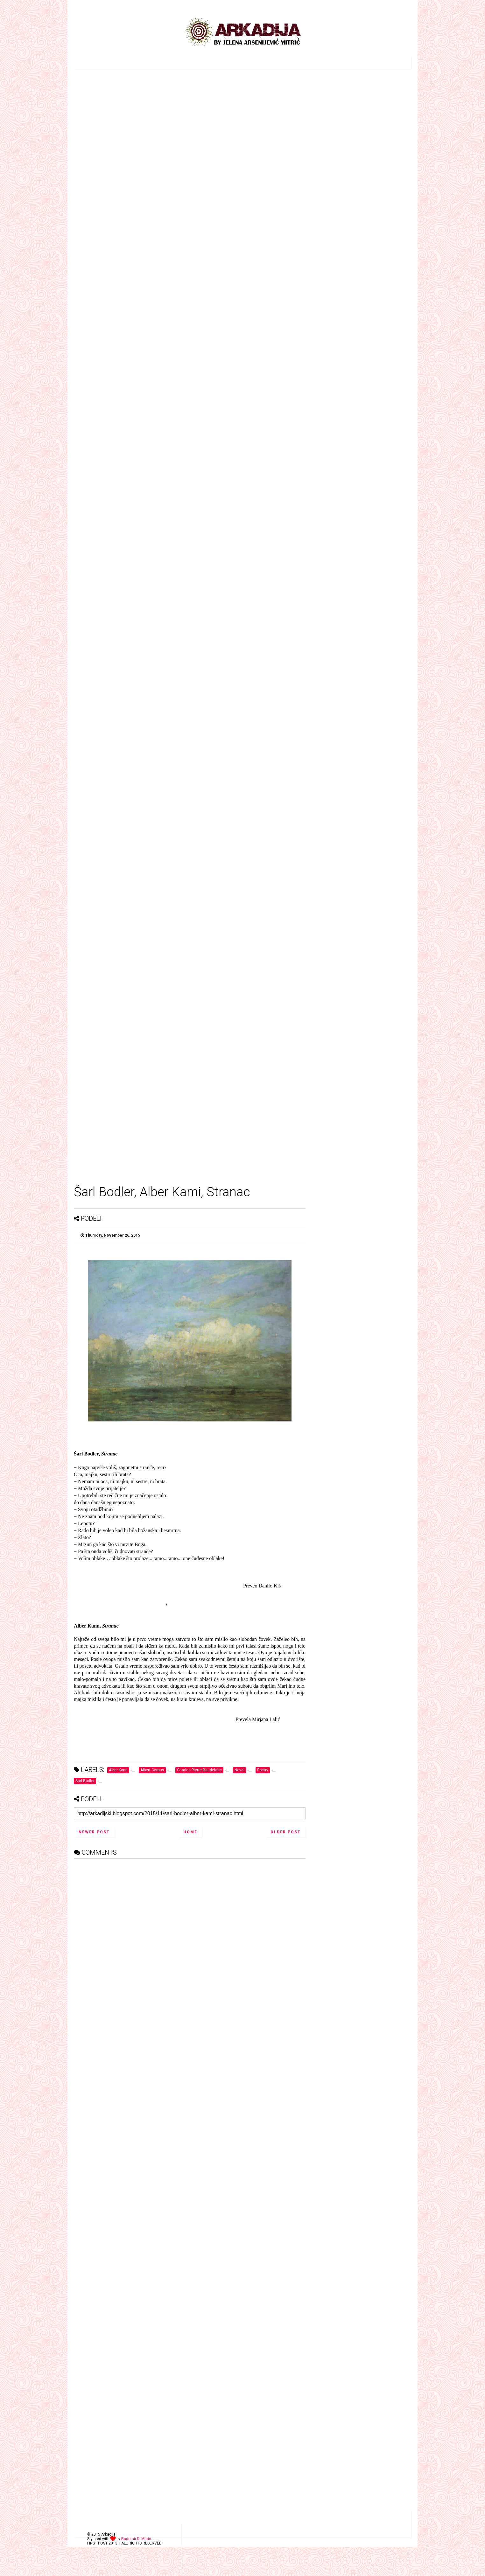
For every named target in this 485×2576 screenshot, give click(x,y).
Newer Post (94, 1832)
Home (190, 1832)
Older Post (286, 1832)
